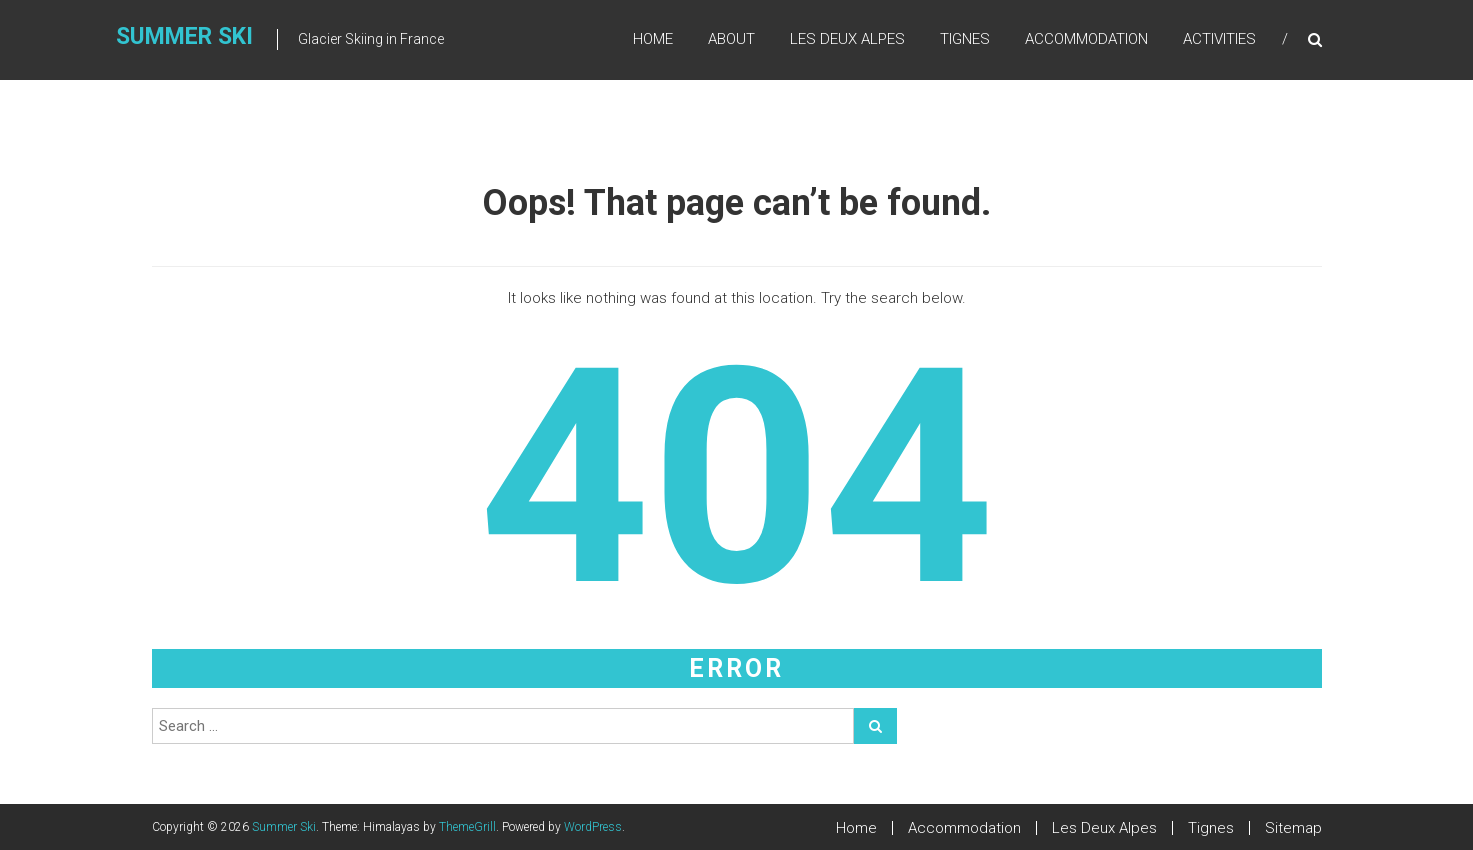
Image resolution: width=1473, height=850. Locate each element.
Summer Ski (184, 36)
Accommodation (1086, 39)
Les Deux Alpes (847, 39)
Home (653, 39)
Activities (1219, 39)
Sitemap (1293, 828)
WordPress (593, 827)
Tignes (965, 39)
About (731, 39)
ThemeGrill (467, 827)
